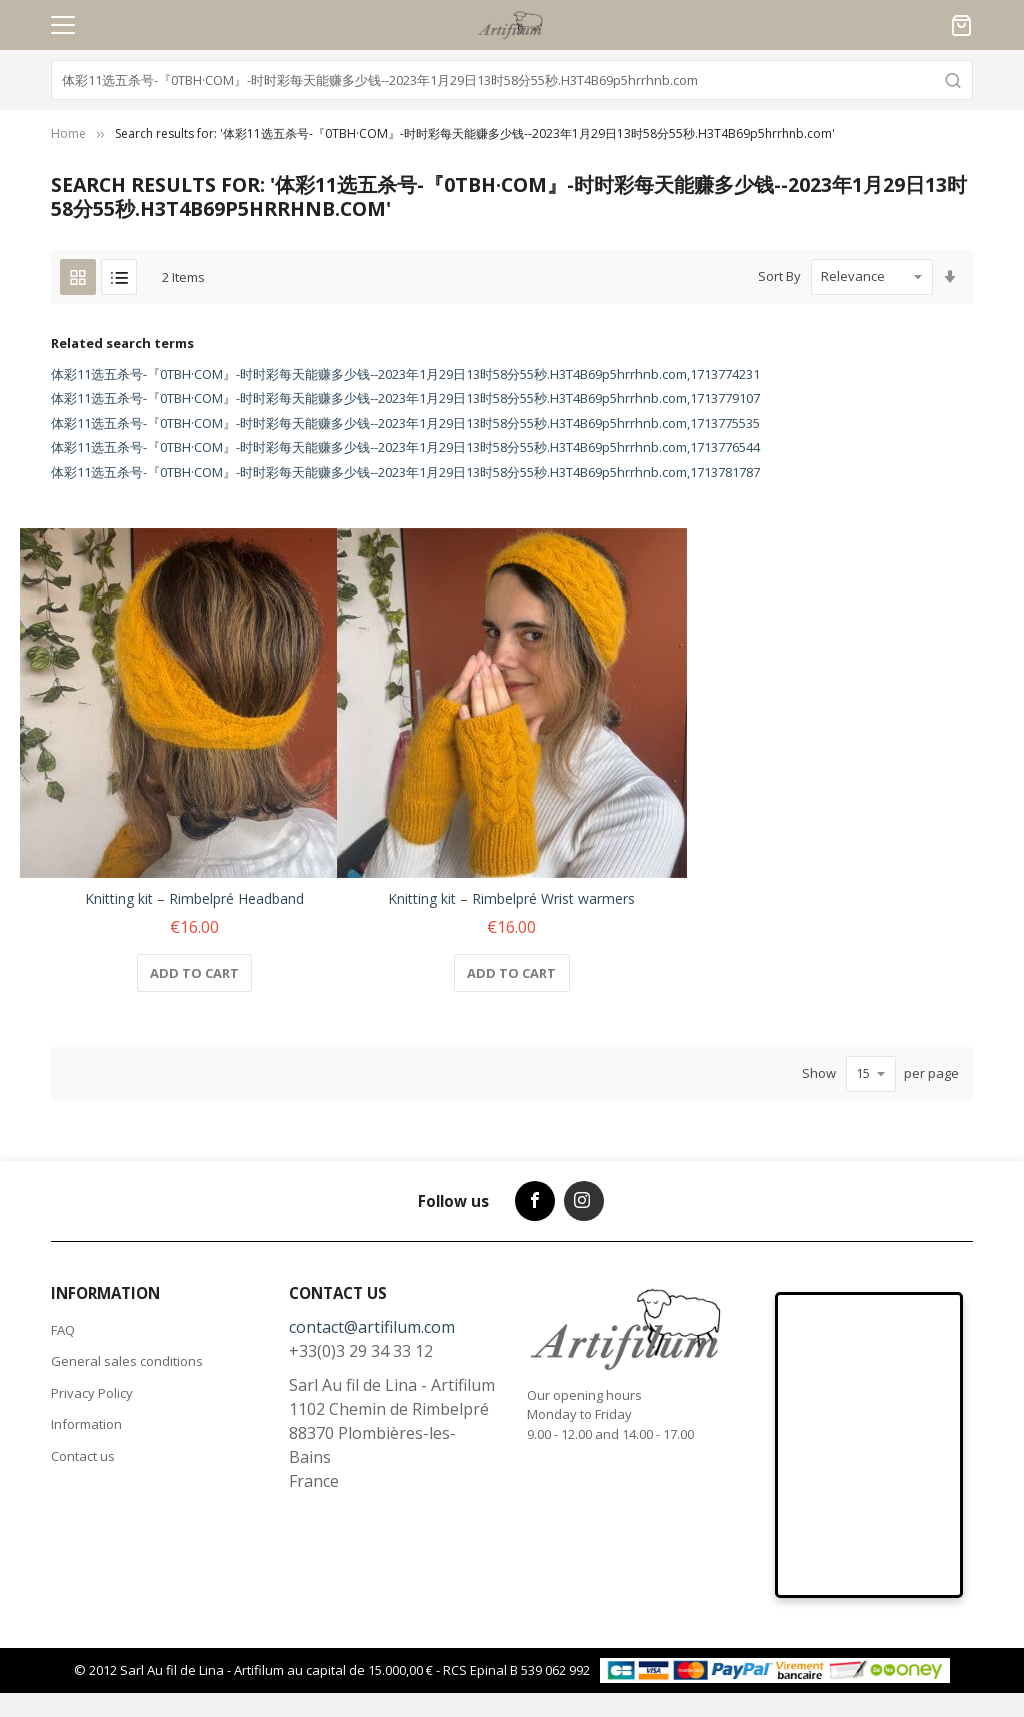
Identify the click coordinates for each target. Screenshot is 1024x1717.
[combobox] (512, 80)
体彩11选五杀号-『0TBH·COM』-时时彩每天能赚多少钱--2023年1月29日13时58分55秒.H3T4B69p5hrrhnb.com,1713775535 (405, 423)
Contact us (83, 1456)
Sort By (779, 276)
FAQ (63, 1330)
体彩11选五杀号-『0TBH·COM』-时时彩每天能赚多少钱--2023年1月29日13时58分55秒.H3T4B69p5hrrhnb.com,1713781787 (405, 472)
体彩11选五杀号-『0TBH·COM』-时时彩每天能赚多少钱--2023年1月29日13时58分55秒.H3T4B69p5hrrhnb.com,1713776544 (405, 447)
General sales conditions (127, 1361)
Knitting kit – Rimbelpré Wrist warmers (511, 898)
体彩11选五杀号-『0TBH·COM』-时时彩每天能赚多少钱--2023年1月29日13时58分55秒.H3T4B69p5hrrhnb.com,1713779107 (405, 398)
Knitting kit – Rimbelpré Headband (194, 898)
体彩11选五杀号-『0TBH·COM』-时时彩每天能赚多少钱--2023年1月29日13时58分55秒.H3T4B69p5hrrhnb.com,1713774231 (405, 374)
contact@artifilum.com (372, 1327)
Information (86, 1424)
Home (68, 133)
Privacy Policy (92, 1393)
